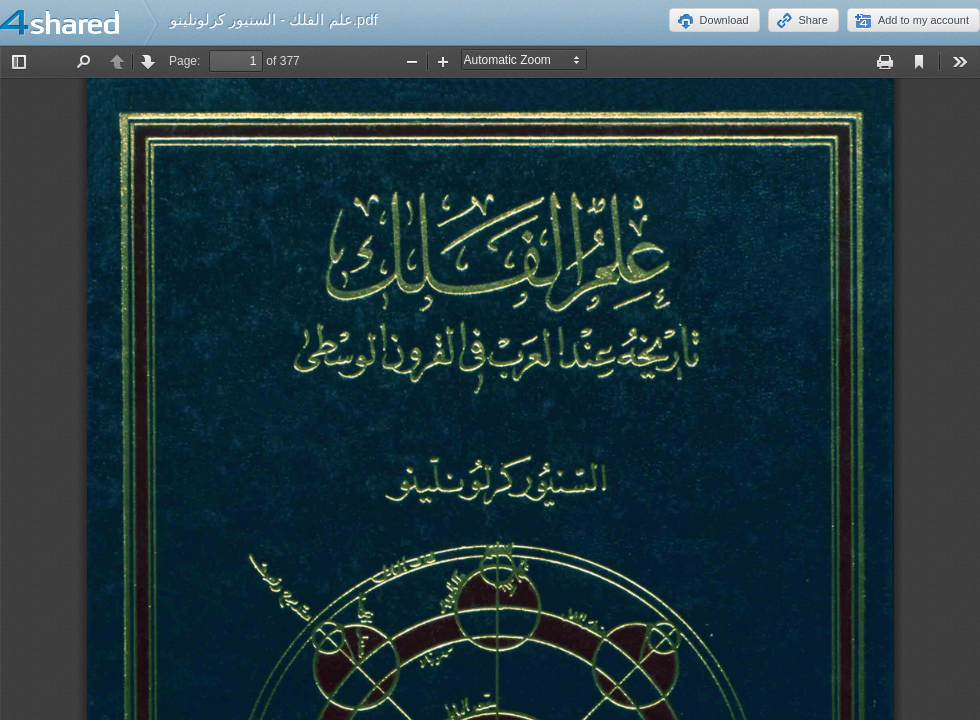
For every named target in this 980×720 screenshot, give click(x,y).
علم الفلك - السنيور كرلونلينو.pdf (274, 19)
